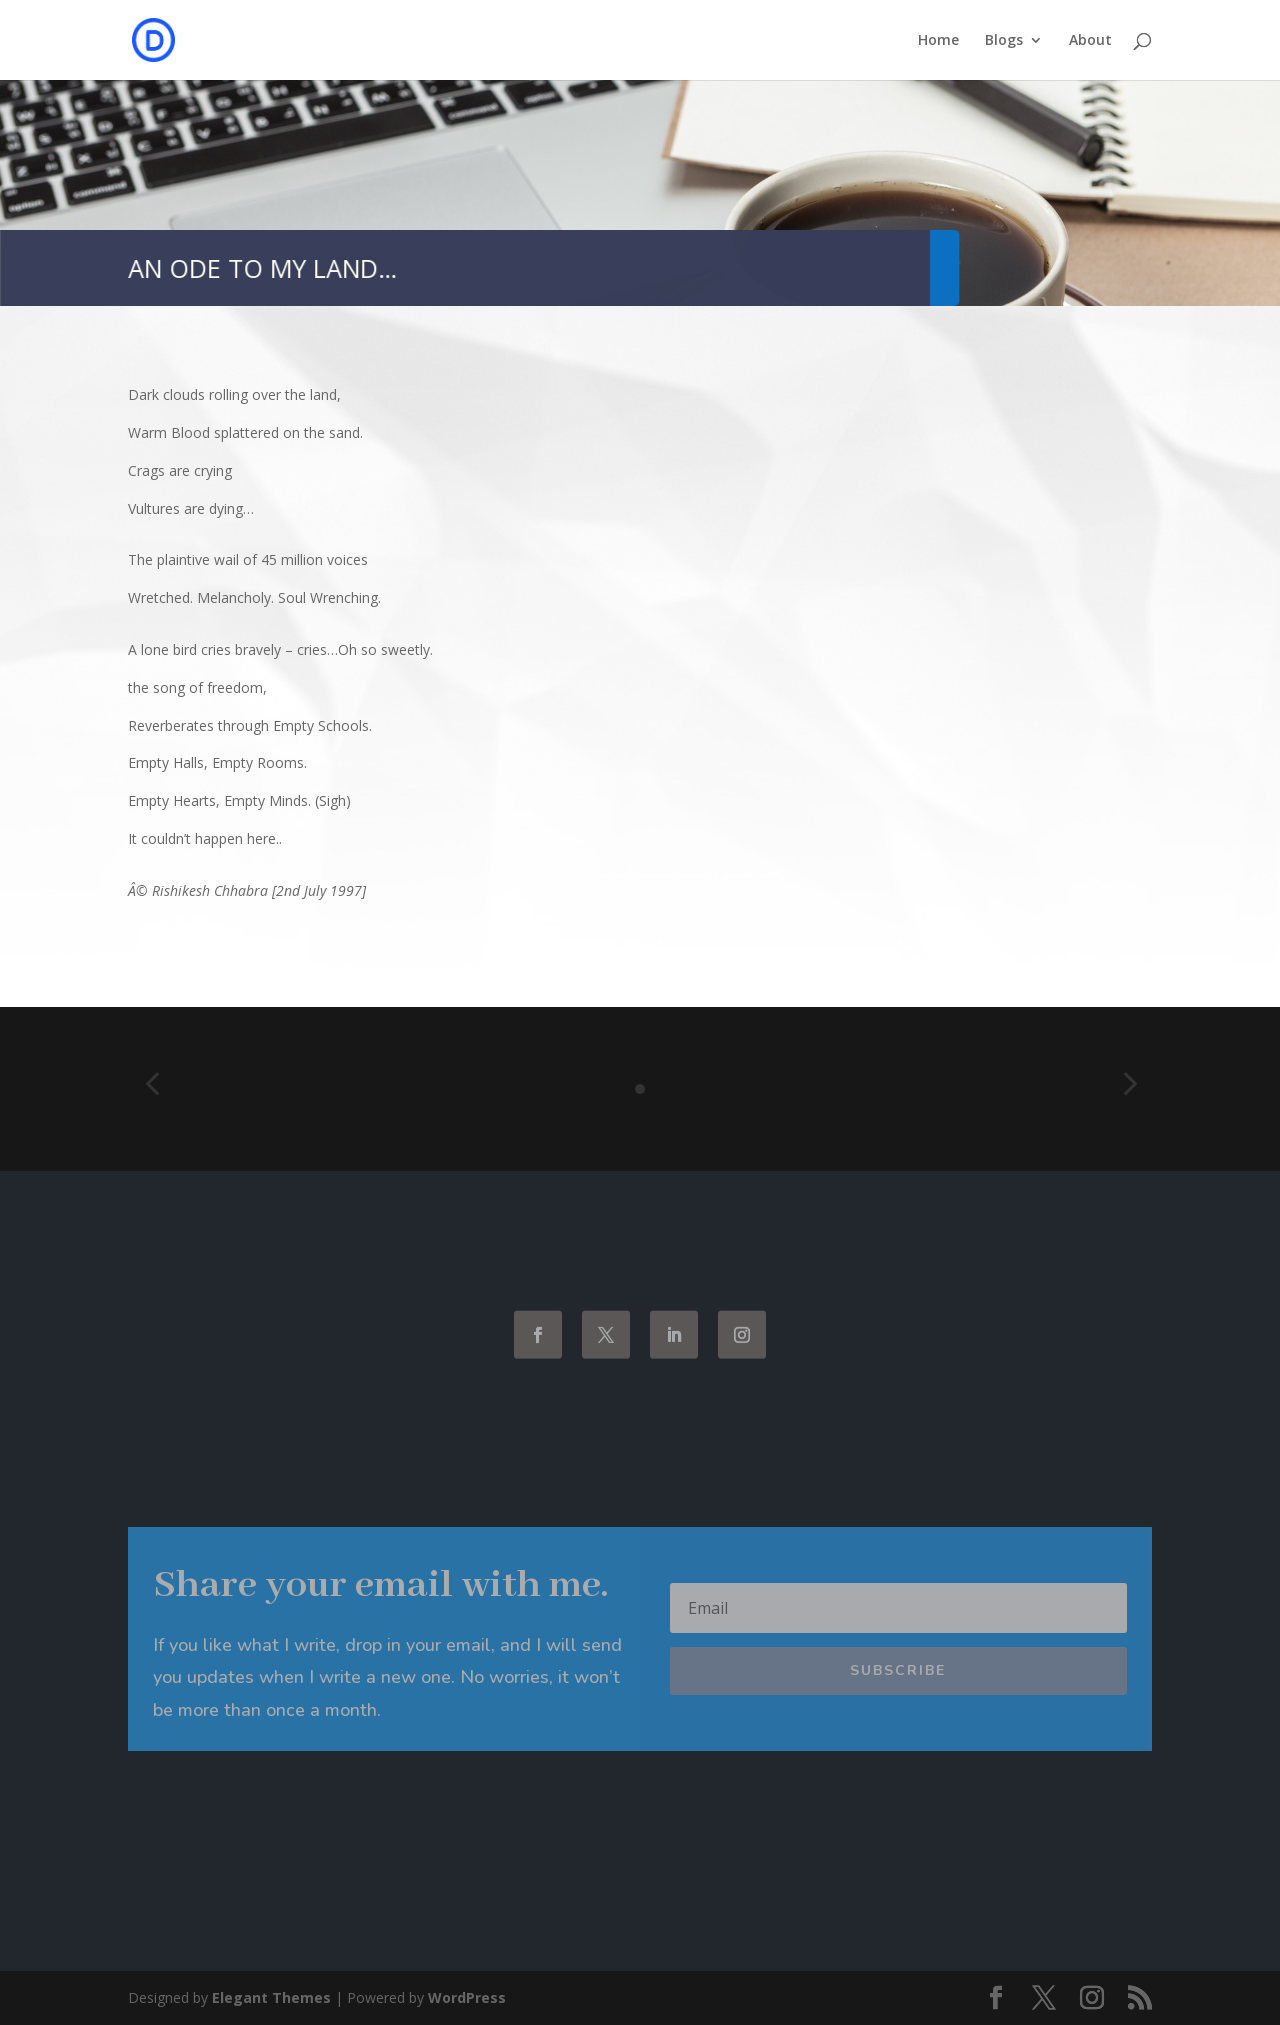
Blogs (1004, 41)
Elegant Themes (271, 1997)
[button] (152, 1084)
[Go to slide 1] (640, 1089)
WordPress (467, 1997)
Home (938, 41)
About (1090, 41)
